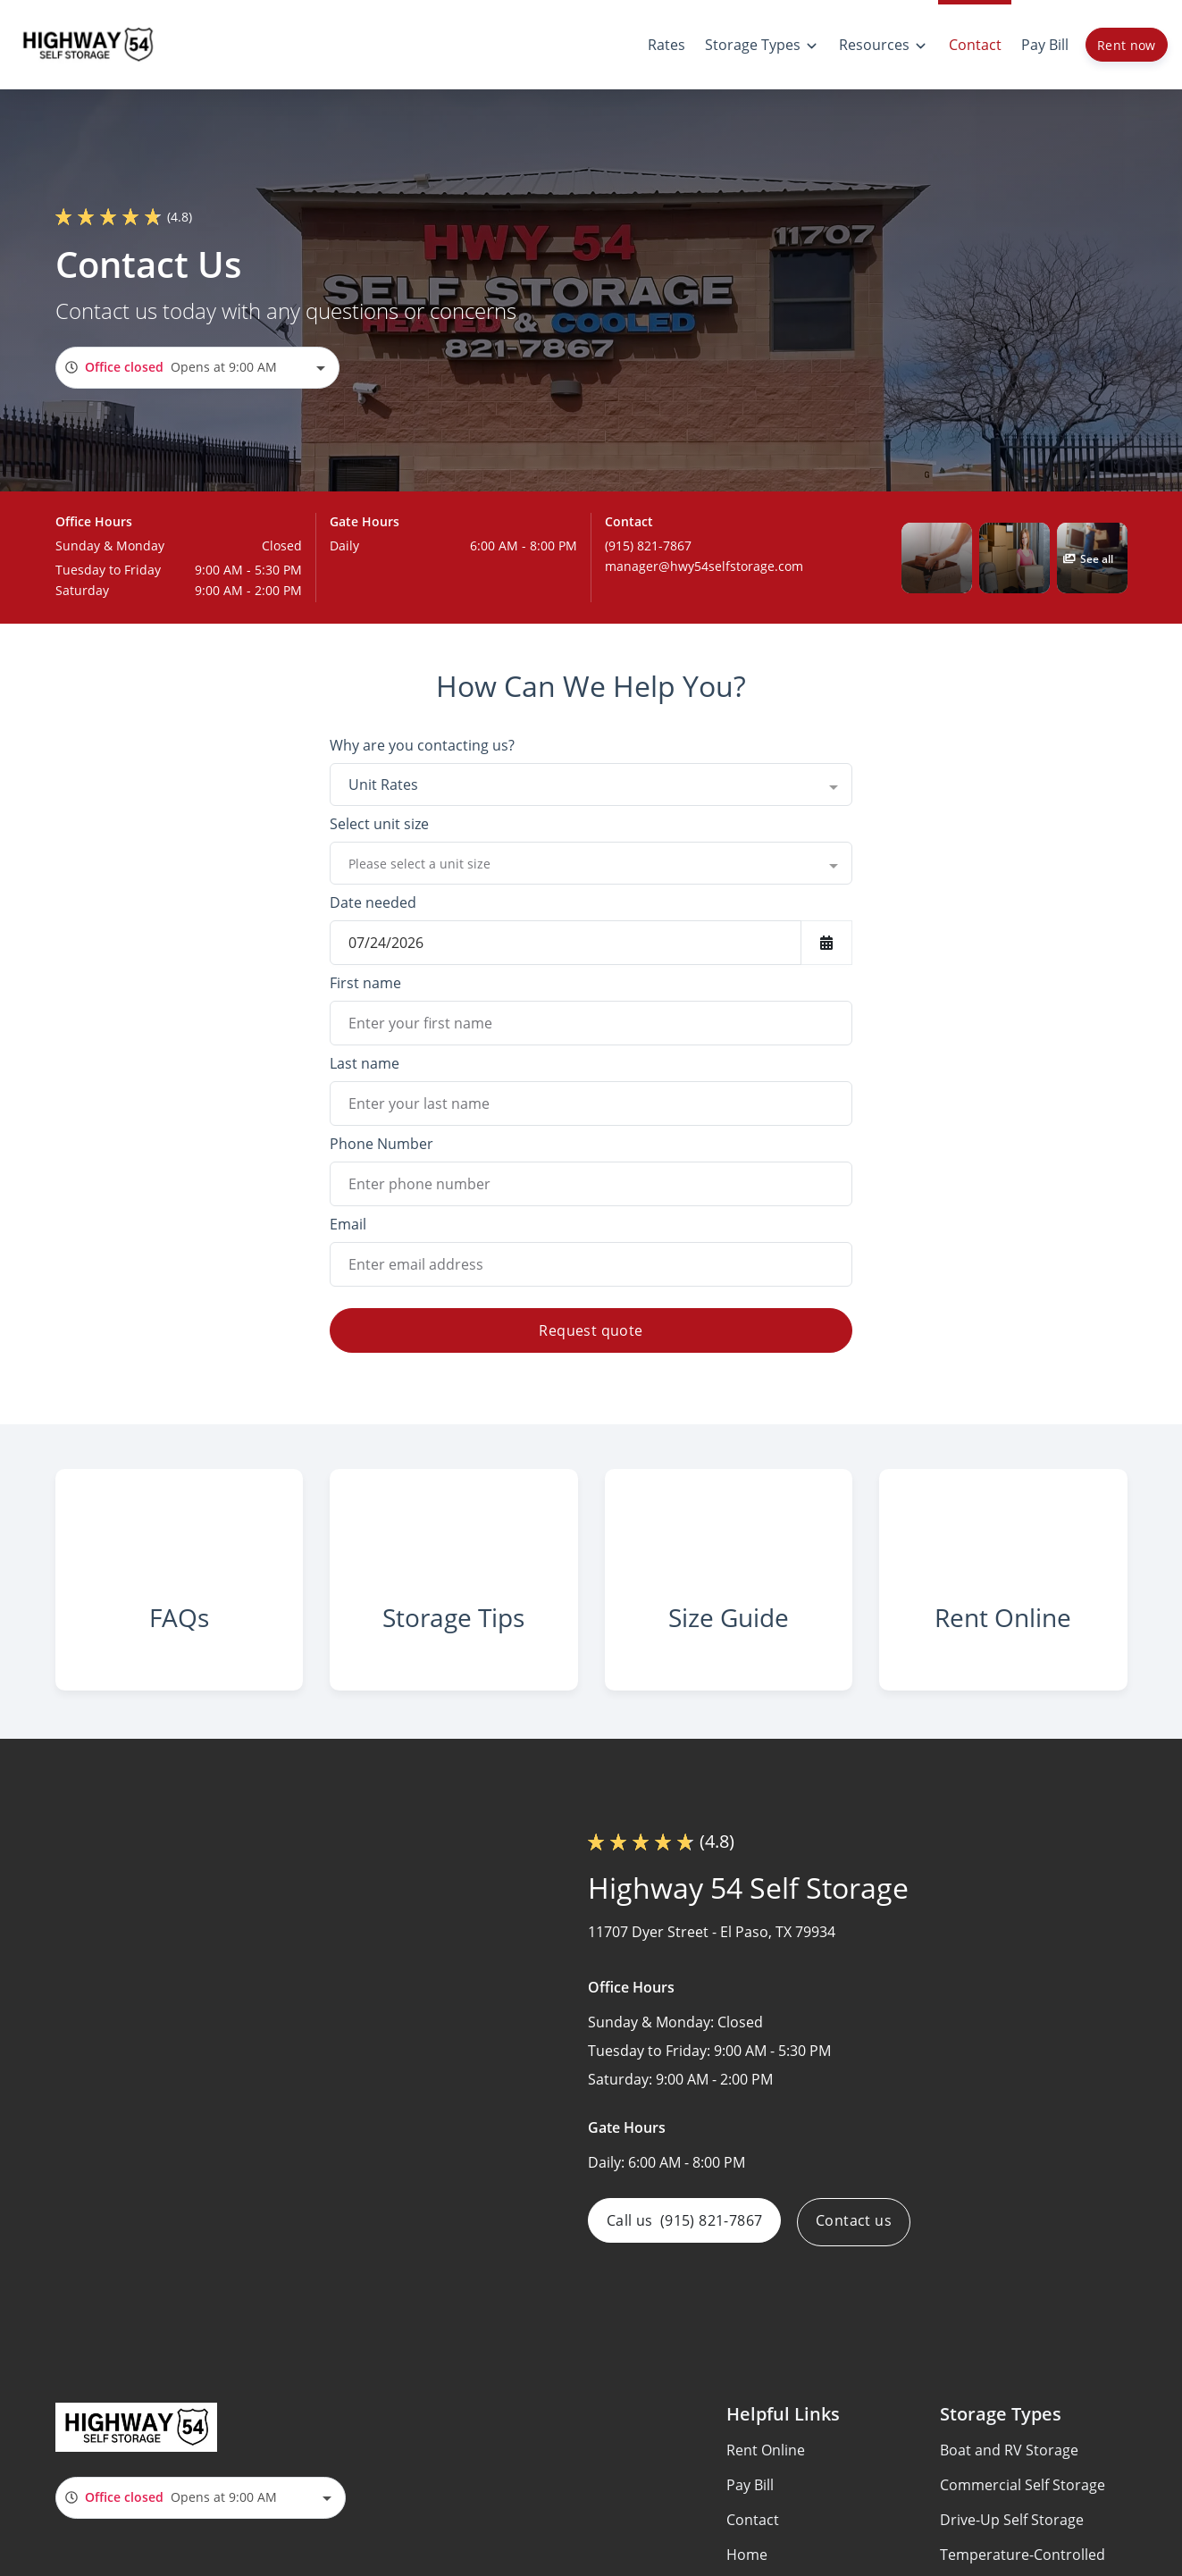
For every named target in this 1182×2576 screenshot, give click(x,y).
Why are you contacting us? (422, 745)
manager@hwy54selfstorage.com (704, 566)
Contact (752, 2540)
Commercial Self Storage (1022, 2505)
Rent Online (765, 2470)
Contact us (859, 2243)
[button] (936, 558)
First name (365, 983)
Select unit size (379, 824)
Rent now (1126, 45)
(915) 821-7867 (648, 545)
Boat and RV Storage (1009, 2470)
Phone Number (381, 1144)
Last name (364, 1063)
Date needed (373, 902)
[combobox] (197, 368)
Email (348, 1224)
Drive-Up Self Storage (1012, 2540)
